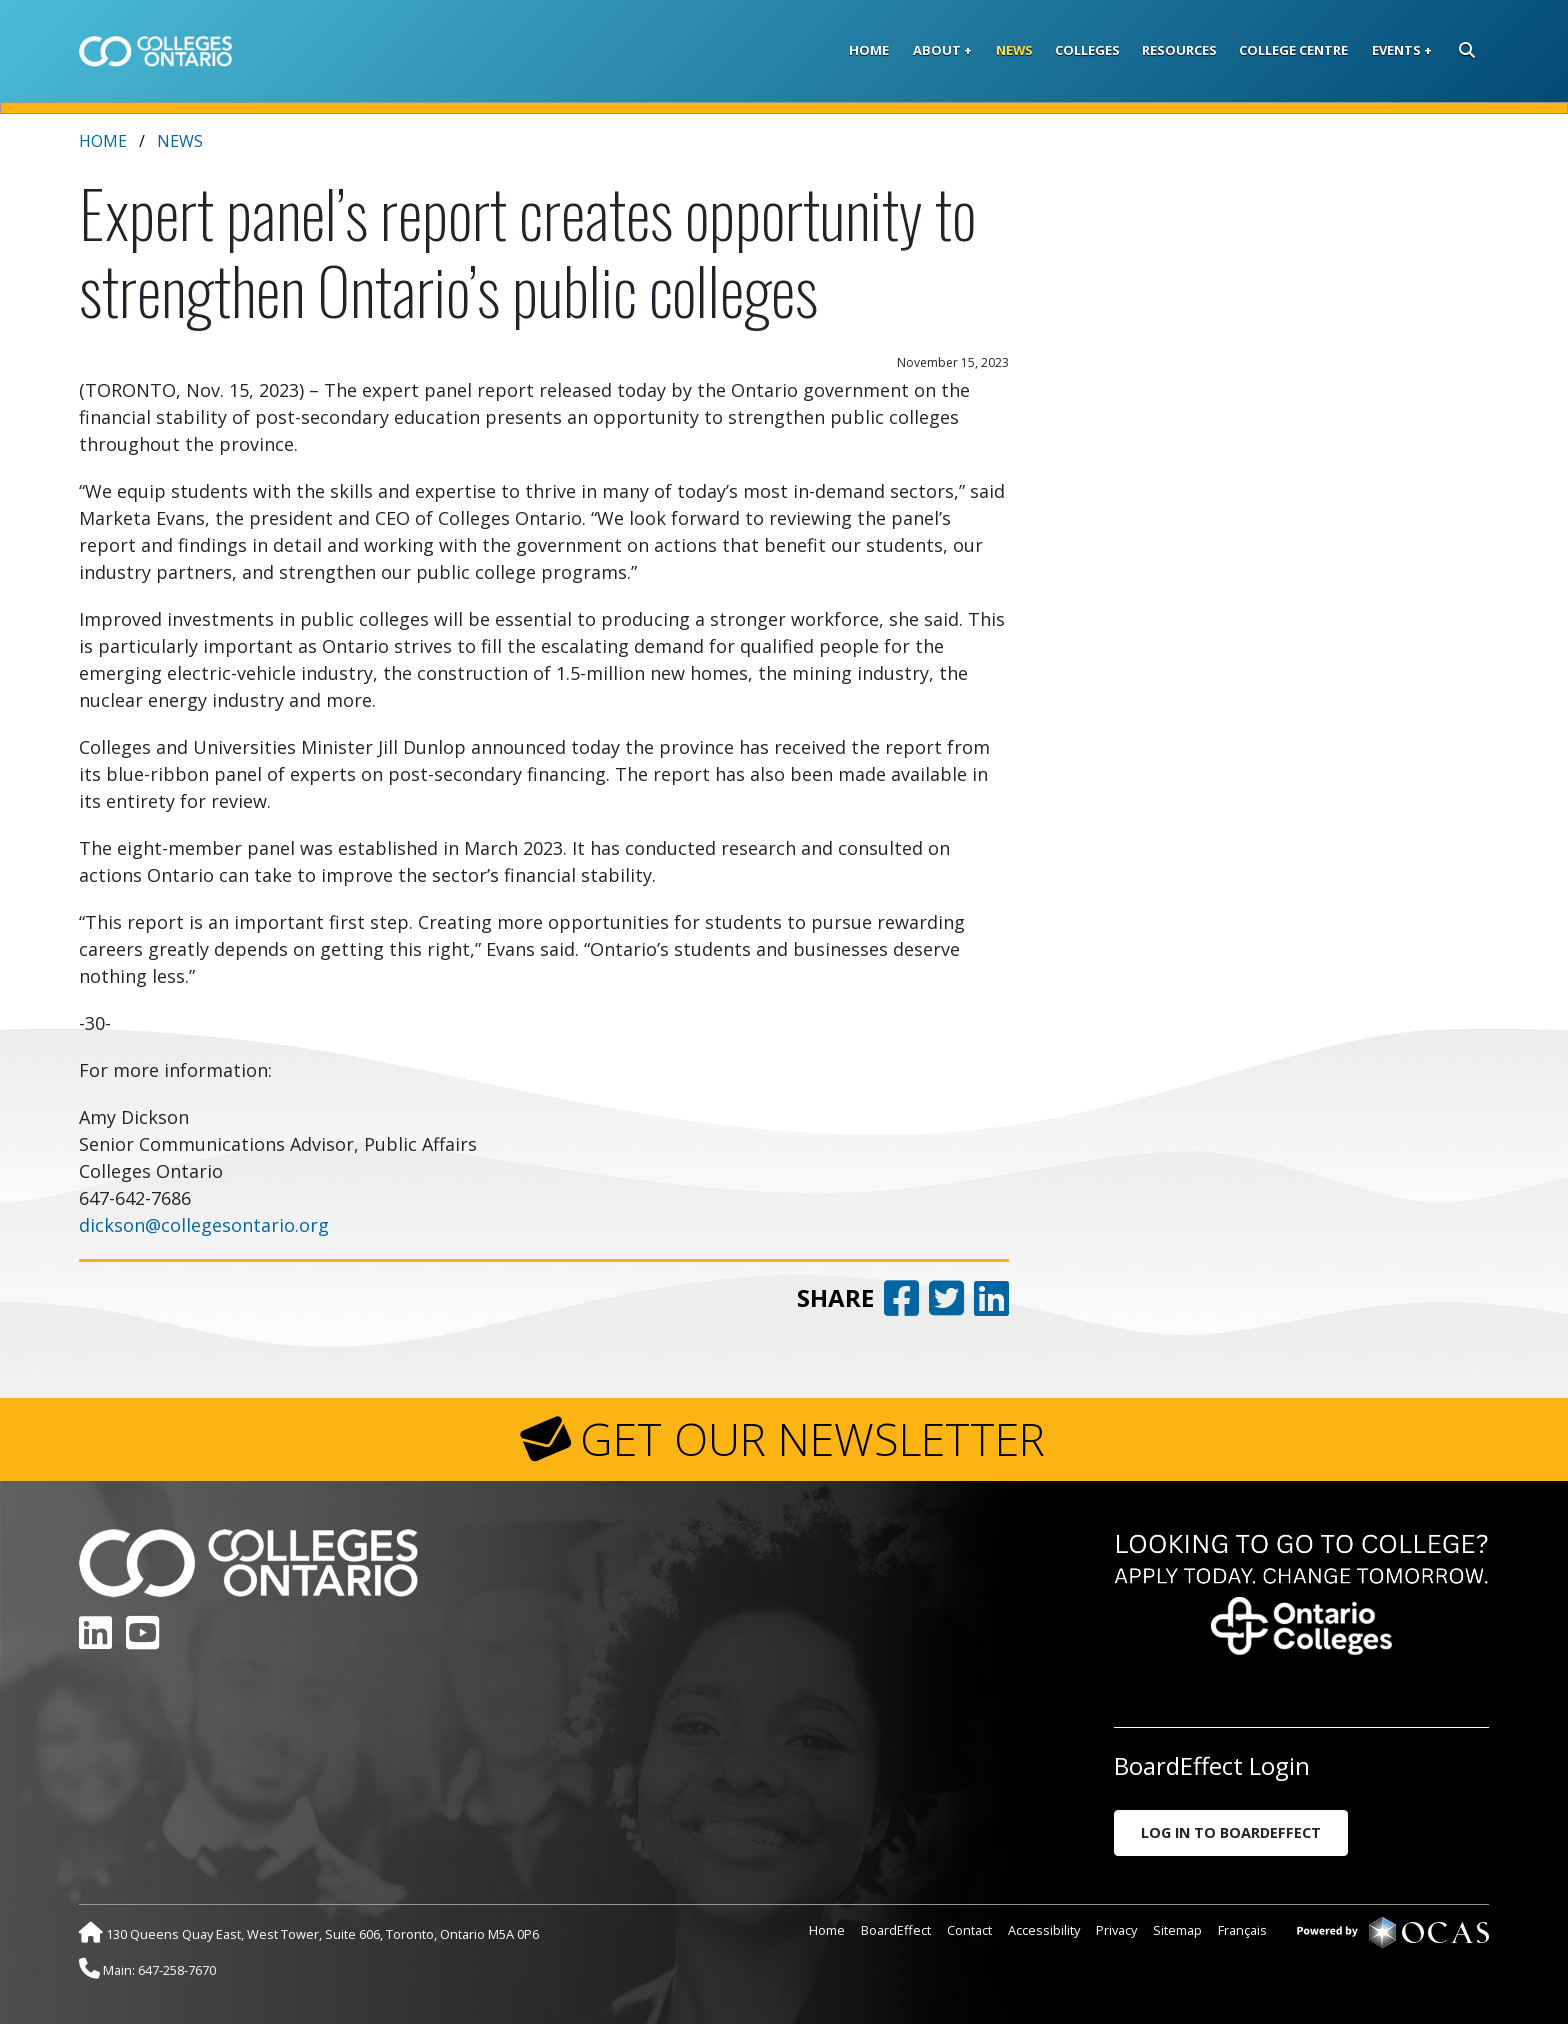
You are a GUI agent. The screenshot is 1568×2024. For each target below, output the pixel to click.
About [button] (937, 50)
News (1014, 50)
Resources (1179, 50)
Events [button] (1396, 50)
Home (869, 50)
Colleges (1087, 50)
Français (1242, 1930)
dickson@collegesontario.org (204, 1225)
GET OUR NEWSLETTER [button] (812, 1439)
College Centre (1293, 50)
